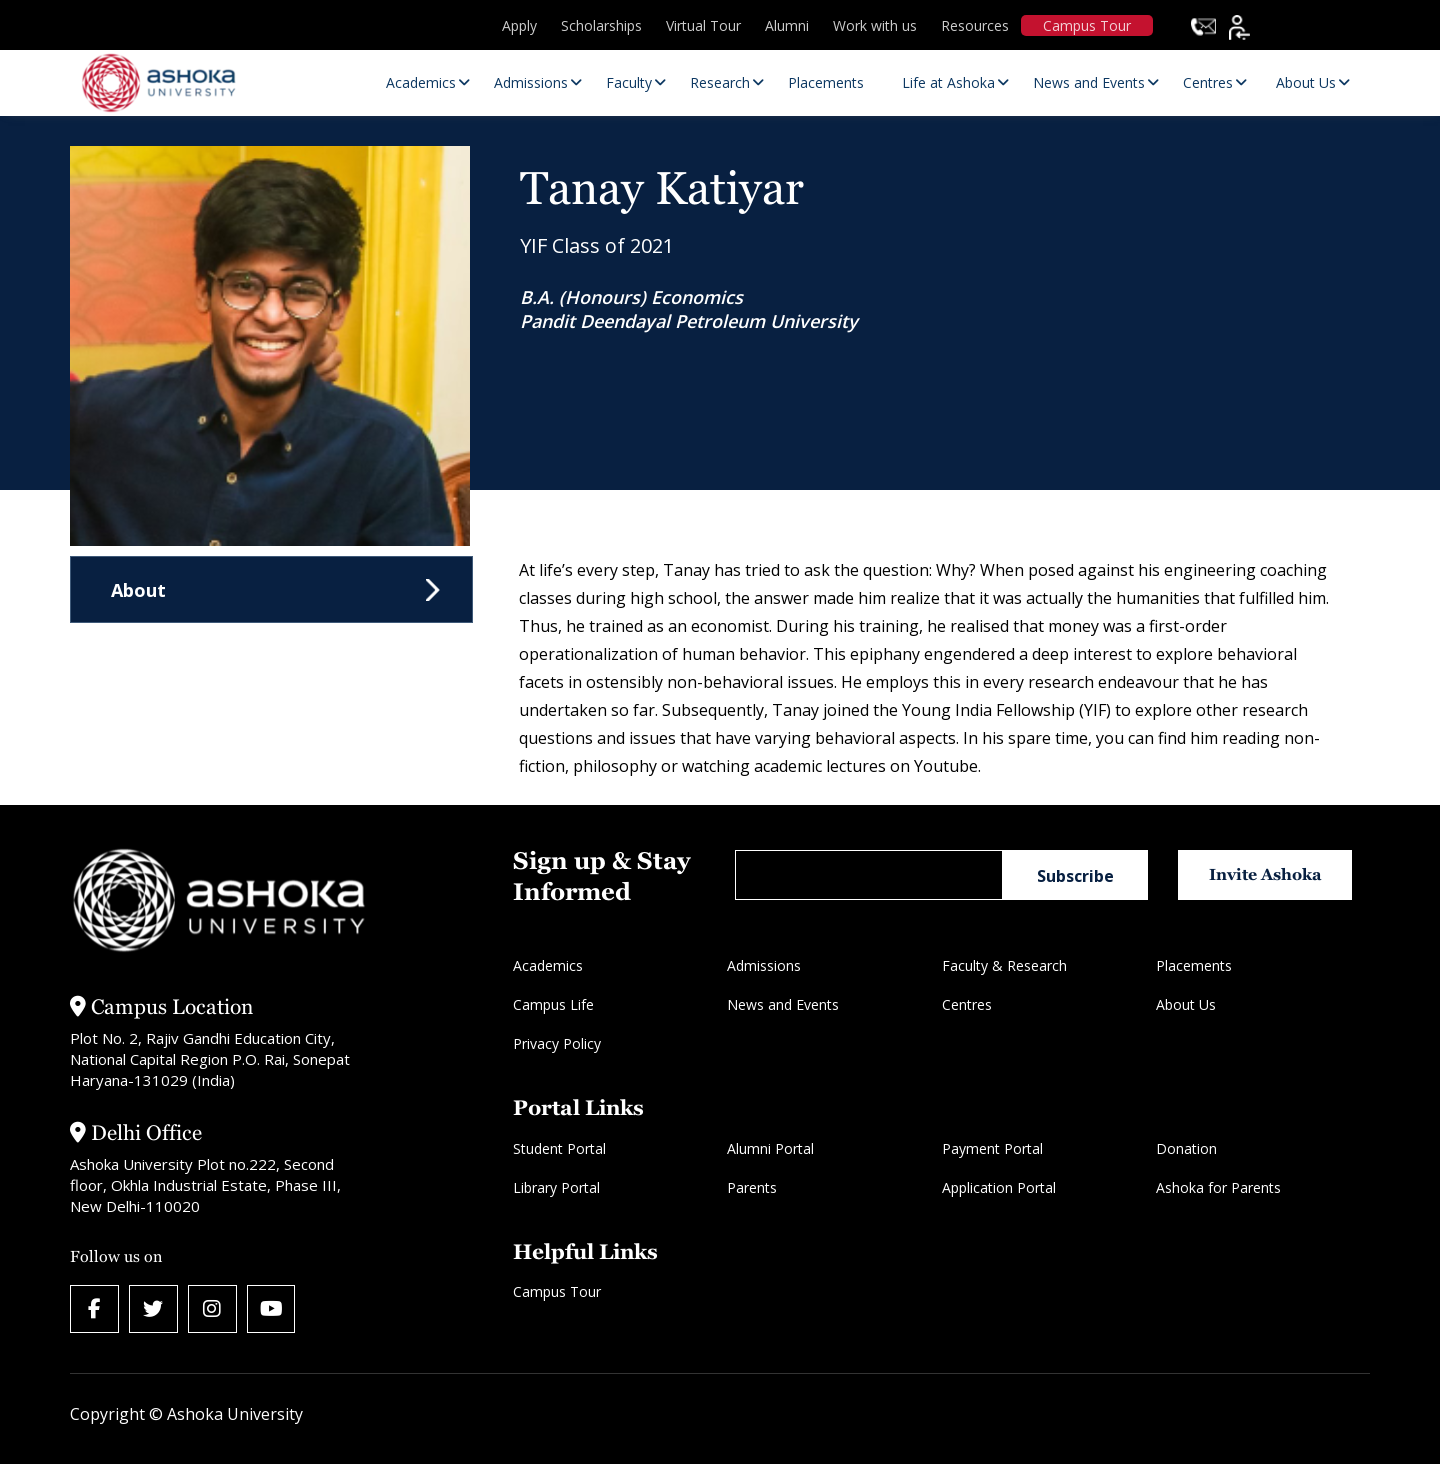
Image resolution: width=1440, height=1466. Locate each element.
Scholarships (601, 25)
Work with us (875, 25)
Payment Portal (992, 1148)
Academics (548, 965)
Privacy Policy (557, 1043)
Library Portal (556, 1187)
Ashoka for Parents (1218, 1187)
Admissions (764, 965)
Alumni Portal (770, 1148)
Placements (1194, 965)
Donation (1186, 1148)
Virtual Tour (703, 25)
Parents (752, 1187)
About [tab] (138, 590)
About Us (1186, 1004)
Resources (975, 25)
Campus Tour (1087, 25)
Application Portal (999, 1187)
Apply (519, 25)
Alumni (787, 25)
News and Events (783, 1004)
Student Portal (559, 1148)
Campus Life (553, 1004)
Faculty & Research (1004, 965)
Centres (967, 1004)
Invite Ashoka (1268, 874)
